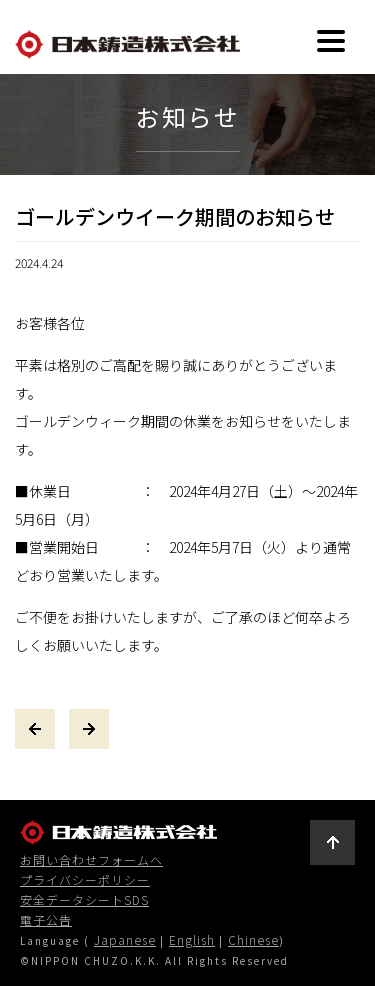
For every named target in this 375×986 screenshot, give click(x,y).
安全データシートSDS (84, 900)
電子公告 (46, 920)
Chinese (253, 939)
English (192, 939)
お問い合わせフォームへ (91, 860)
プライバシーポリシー (85, 880)
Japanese (125, 939)
